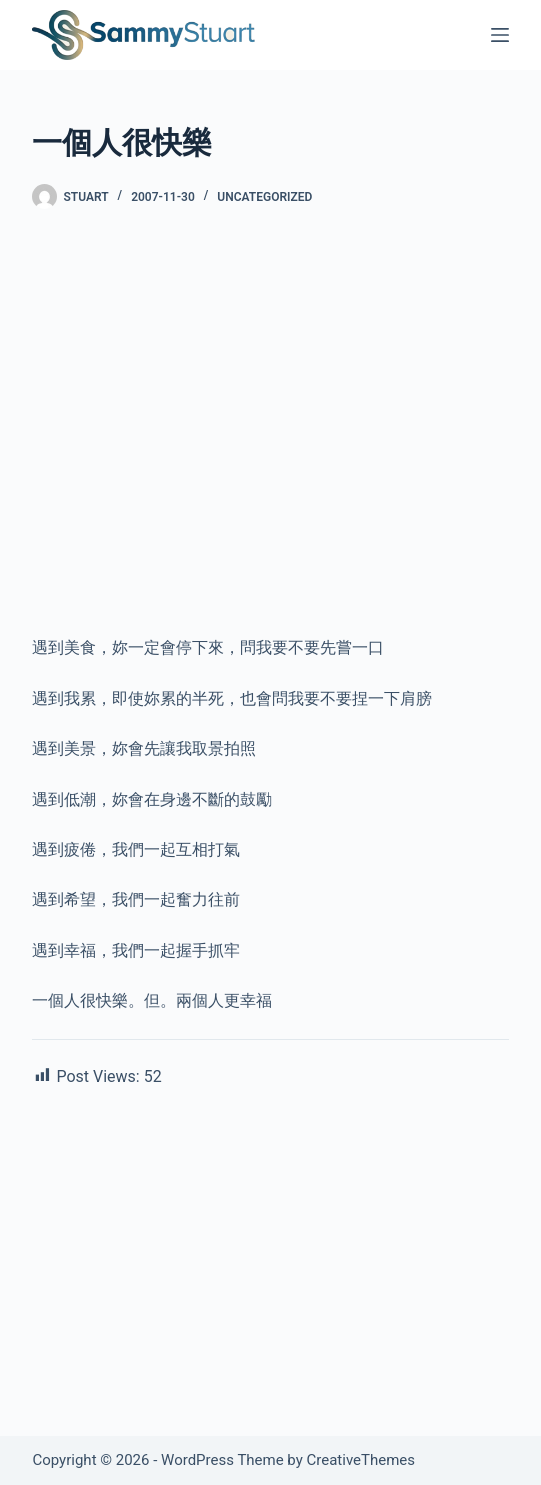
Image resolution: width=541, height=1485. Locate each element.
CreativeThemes (361, 1460)
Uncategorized (264, 197)
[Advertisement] (270, 487)
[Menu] (500, 35)
